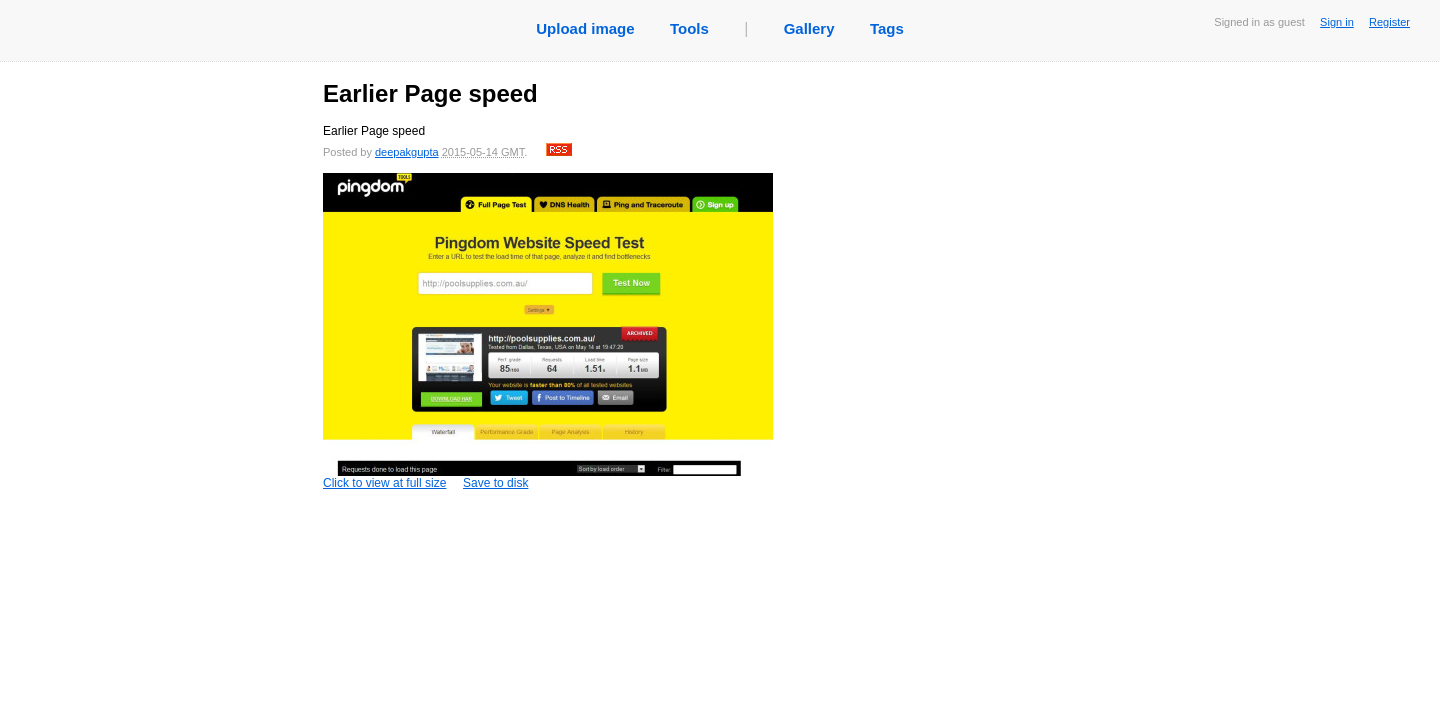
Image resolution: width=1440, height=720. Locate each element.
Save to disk (495, 483)
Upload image (585, 28)
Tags (887, 28)
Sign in (1337, 22)
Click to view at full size (548, 331)
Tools (689, 28)
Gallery (809, 28)
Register (1389, 22)
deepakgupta (407, 152)
